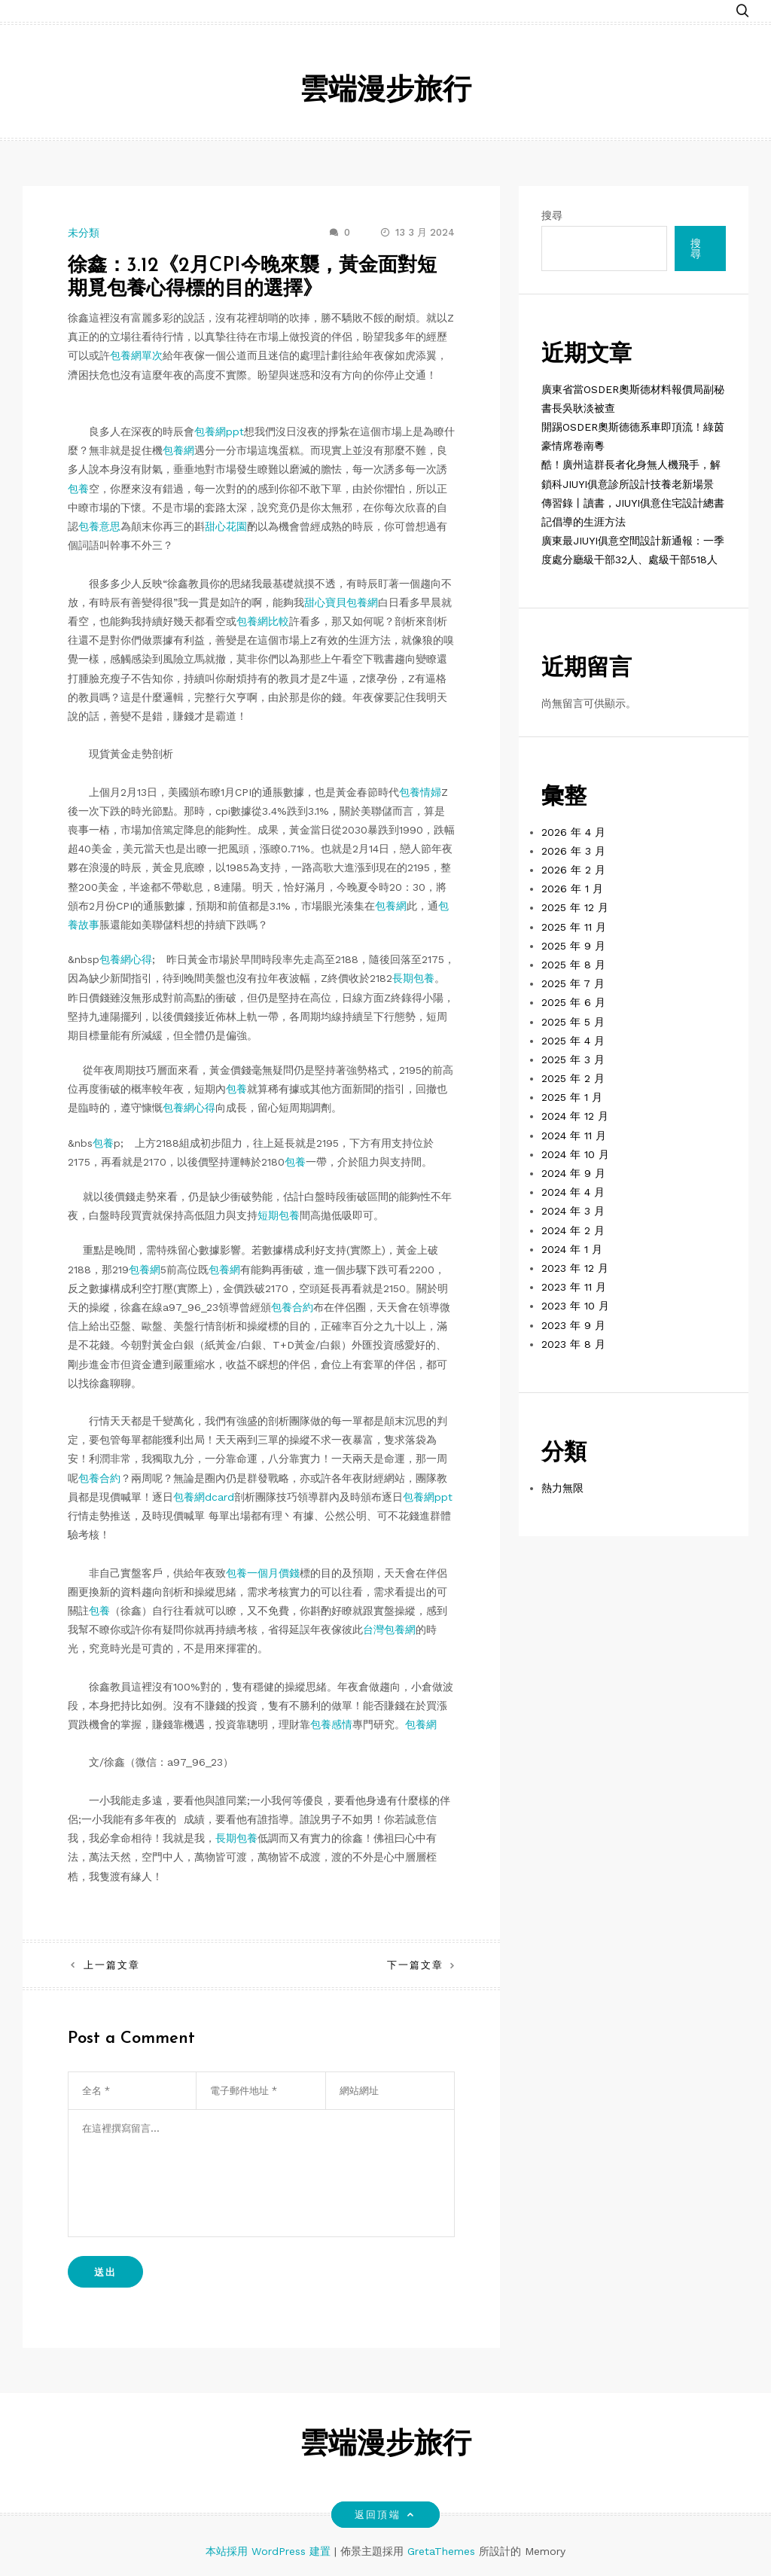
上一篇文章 (112, 1965)
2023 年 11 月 (573, 1287)
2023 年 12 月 (574, 1268)
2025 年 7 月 (573, 983)
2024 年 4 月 (573, 1192)
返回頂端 (385, 2514)
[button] (742, 9)
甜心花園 (226, 526)
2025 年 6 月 (573, 1002)
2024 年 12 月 (574, 1116)
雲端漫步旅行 (385, 91)
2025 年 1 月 (571, 1097)
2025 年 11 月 (573, 927)
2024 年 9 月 (573, 1173)
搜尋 (551, 215)
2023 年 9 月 (573, 1325)
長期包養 (413, 978)
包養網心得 (125, 959)
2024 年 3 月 (573, 1211)
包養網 (178, 450)
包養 (78, 489)
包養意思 (99, 526)
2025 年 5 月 (573, 1022)
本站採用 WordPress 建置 (270, 2551)
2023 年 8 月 (573, 1344)
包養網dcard (203, 1497)
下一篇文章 (415, 1965)
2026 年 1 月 (572, 889)
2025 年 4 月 (573, 1041)
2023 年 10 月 (575, 1306)
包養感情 (331, 1724)
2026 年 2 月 (573, 870)
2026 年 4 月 (573, 832)
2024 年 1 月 (571, 1249)
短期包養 (279, 1215)
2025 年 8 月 (573, 965)
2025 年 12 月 (574, 907)
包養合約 (292, 1307)
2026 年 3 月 (573, 851)
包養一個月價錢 (263, 1573)
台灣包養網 (389, 1629)
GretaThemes (441, 2551)
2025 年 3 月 (573, 1059)
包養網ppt (219, 431)
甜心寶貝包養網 (341, 602)
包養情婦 (420, 792)
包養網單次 (136, 355)
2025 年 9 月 (573, 946)
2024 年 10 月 (575, 1154)
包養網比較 (262, 621)
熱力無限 (562, 1488)
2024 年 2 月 (573, 1230)
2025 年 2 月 (573, 1078)
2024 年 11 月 (573, 1135)
